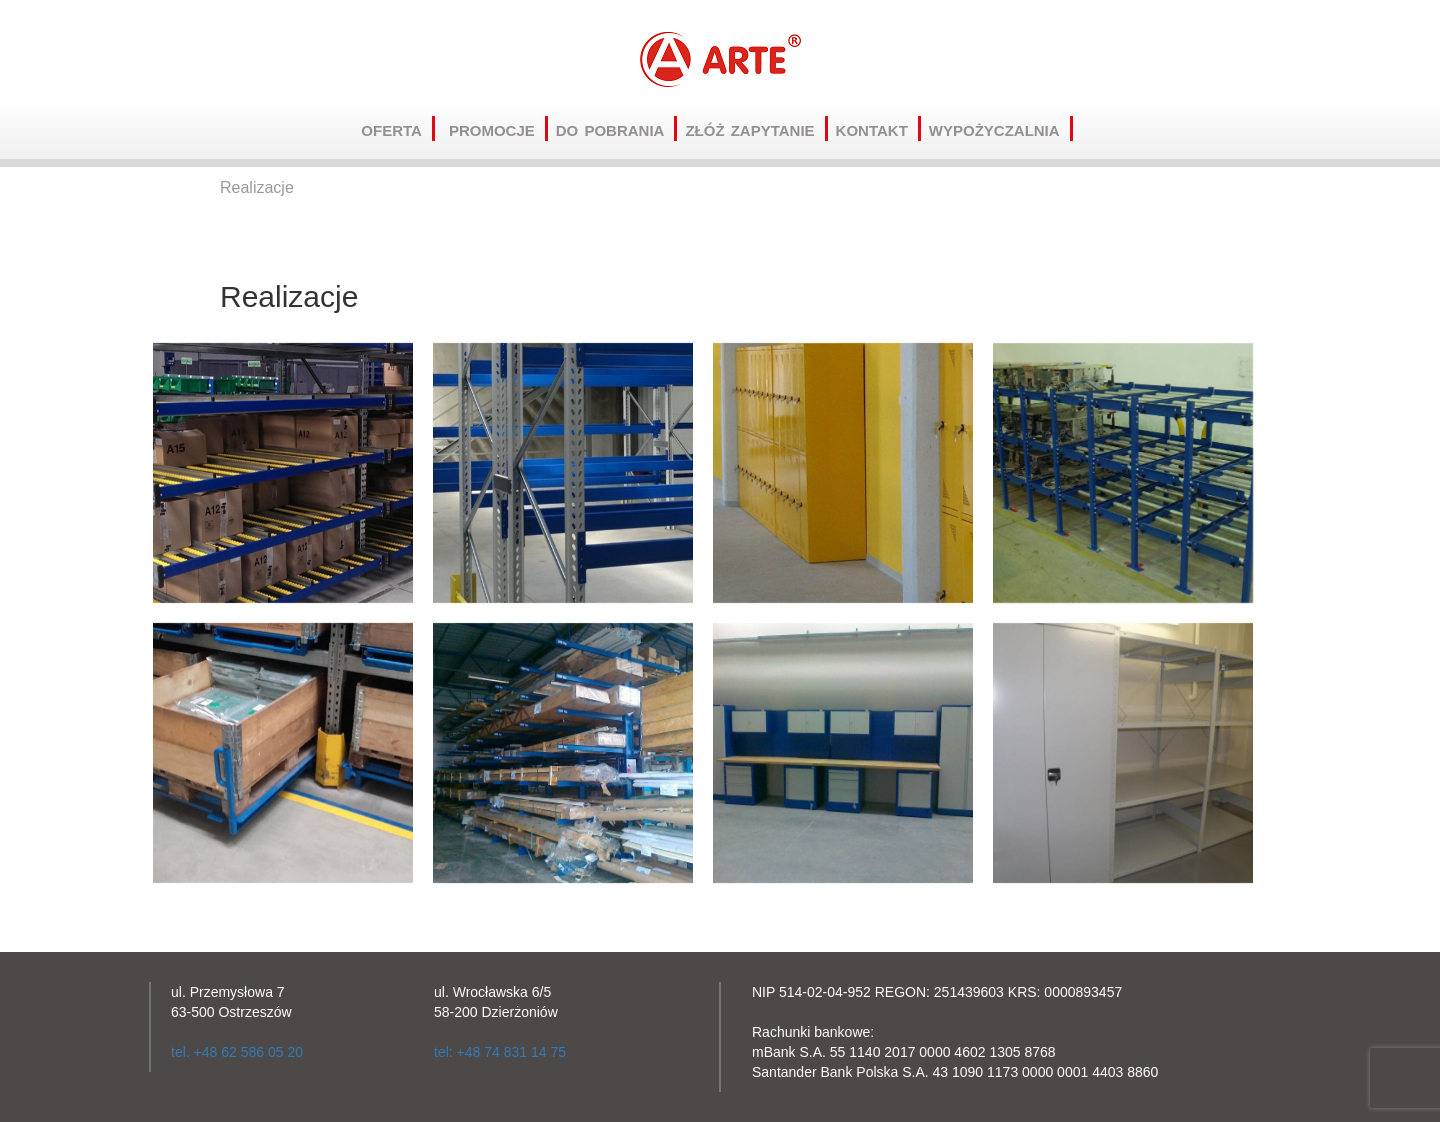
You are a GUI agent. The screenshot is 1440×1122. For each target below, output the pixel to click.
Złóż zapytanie (756, 128)
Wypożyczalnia (1001, 128)
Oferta (398, 128)
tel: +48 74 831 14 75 (500, 1052)
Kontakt (878, 128)
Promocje (498, 128)
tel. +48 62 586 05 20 (237, 1052)
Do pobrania (617, 128)
